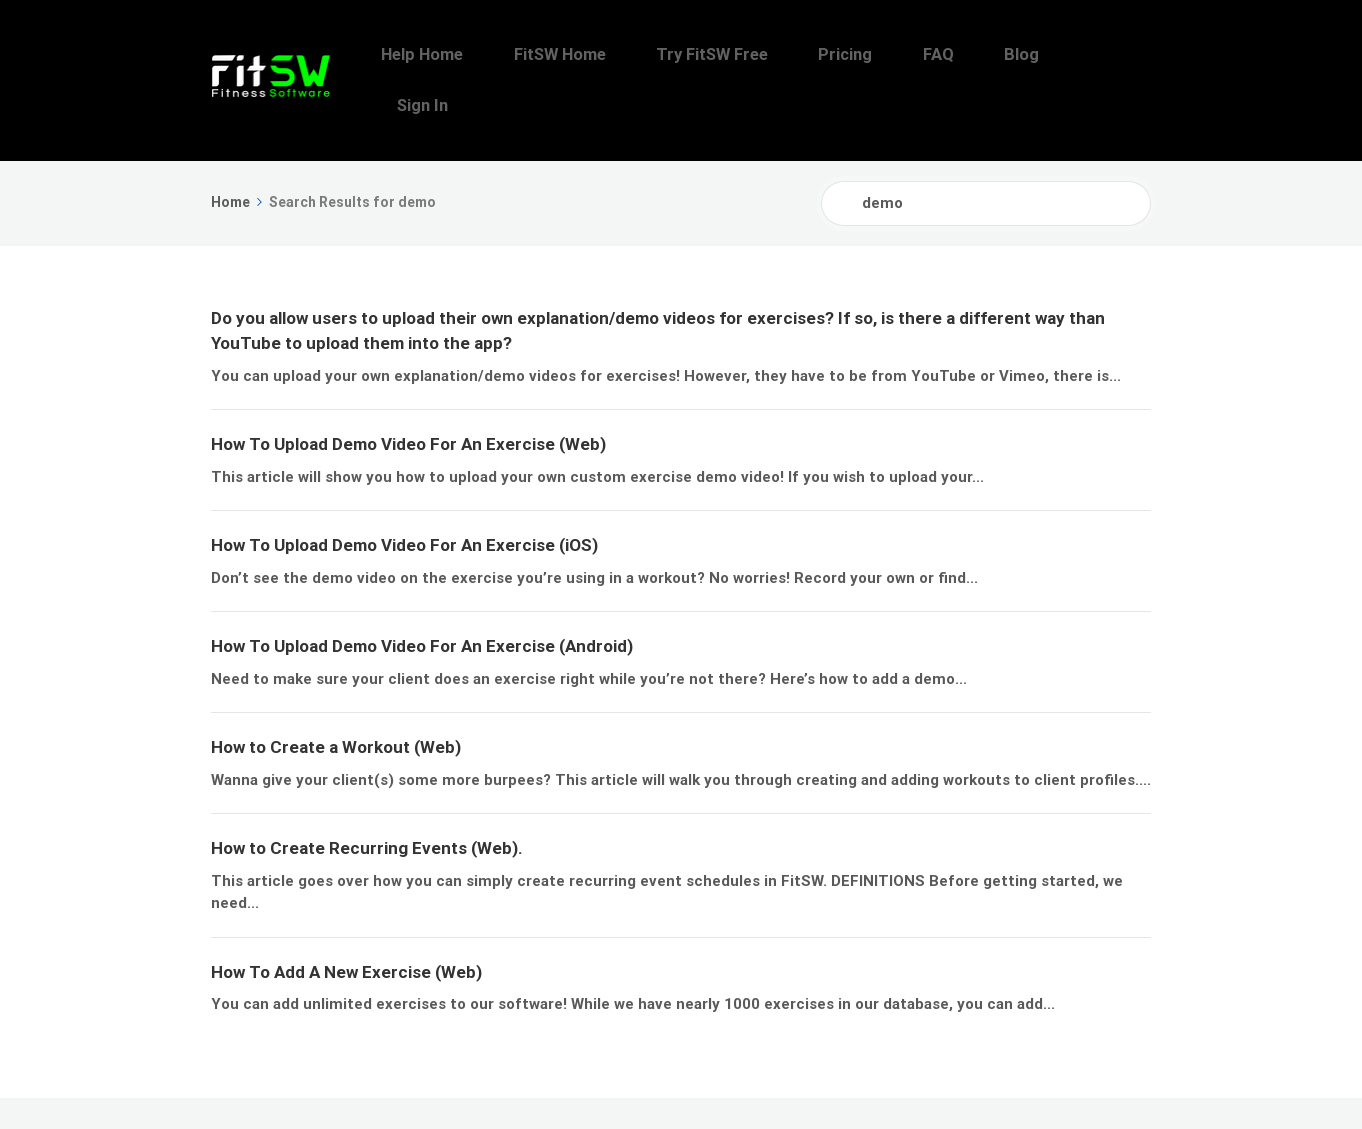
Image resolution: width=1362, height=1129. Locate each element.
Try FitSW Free (799, 55)
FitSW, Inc (328, 1087)
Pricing (911, 55)
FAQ (983, 55)
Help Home (551, 55)
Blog (1046, 55)
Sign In (1118, 55)
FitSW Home (668, 55)
